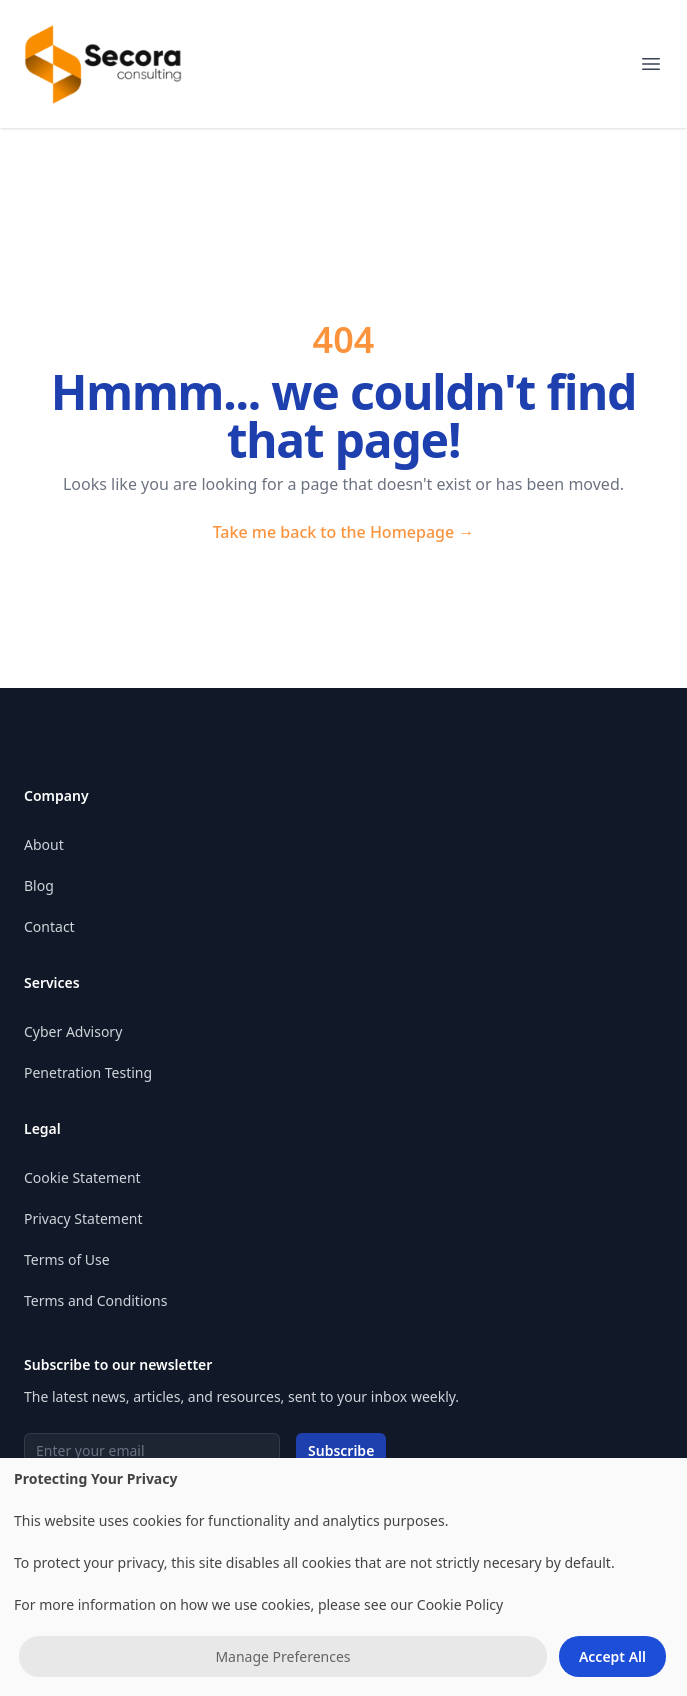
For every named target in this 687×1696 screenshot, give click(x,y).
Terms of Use (67, 1259)
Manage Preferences (282, 1656)
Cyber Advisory (73, 1031)
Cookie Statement (82, 1177)
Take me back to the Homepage (344, 532)
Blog (39, 885)
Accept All (612, 1656)
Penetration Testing (88, 1072)
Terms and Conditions (95, 1300)
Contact (49, 926)
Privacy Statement (83, 1218)
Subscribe (341, 1450)
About (44, 844)
